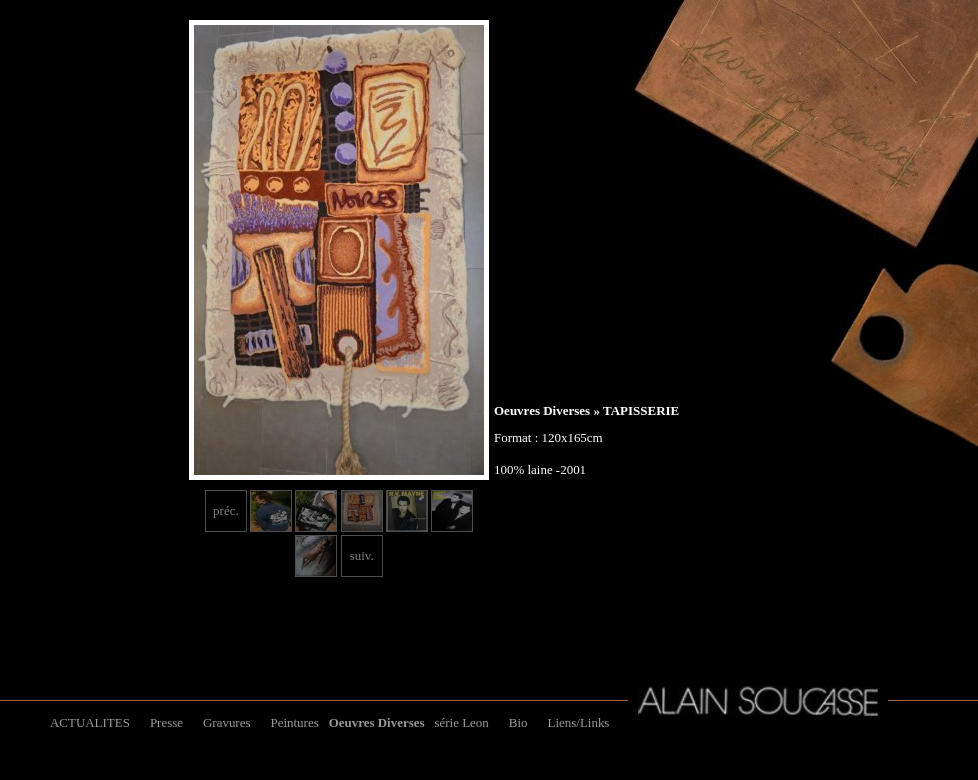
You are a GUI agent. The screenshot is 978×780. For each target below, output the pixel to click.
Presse (166, 722)
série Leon (462, 722)
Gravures (226, 722)
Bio (518, 722)
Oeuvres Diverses (542, 410)
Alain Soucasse (758, 701)
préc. (226, 510)
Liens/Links (579, 722)
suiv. (362, 555)
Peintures (294, 722)
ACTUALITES (90, 722)
